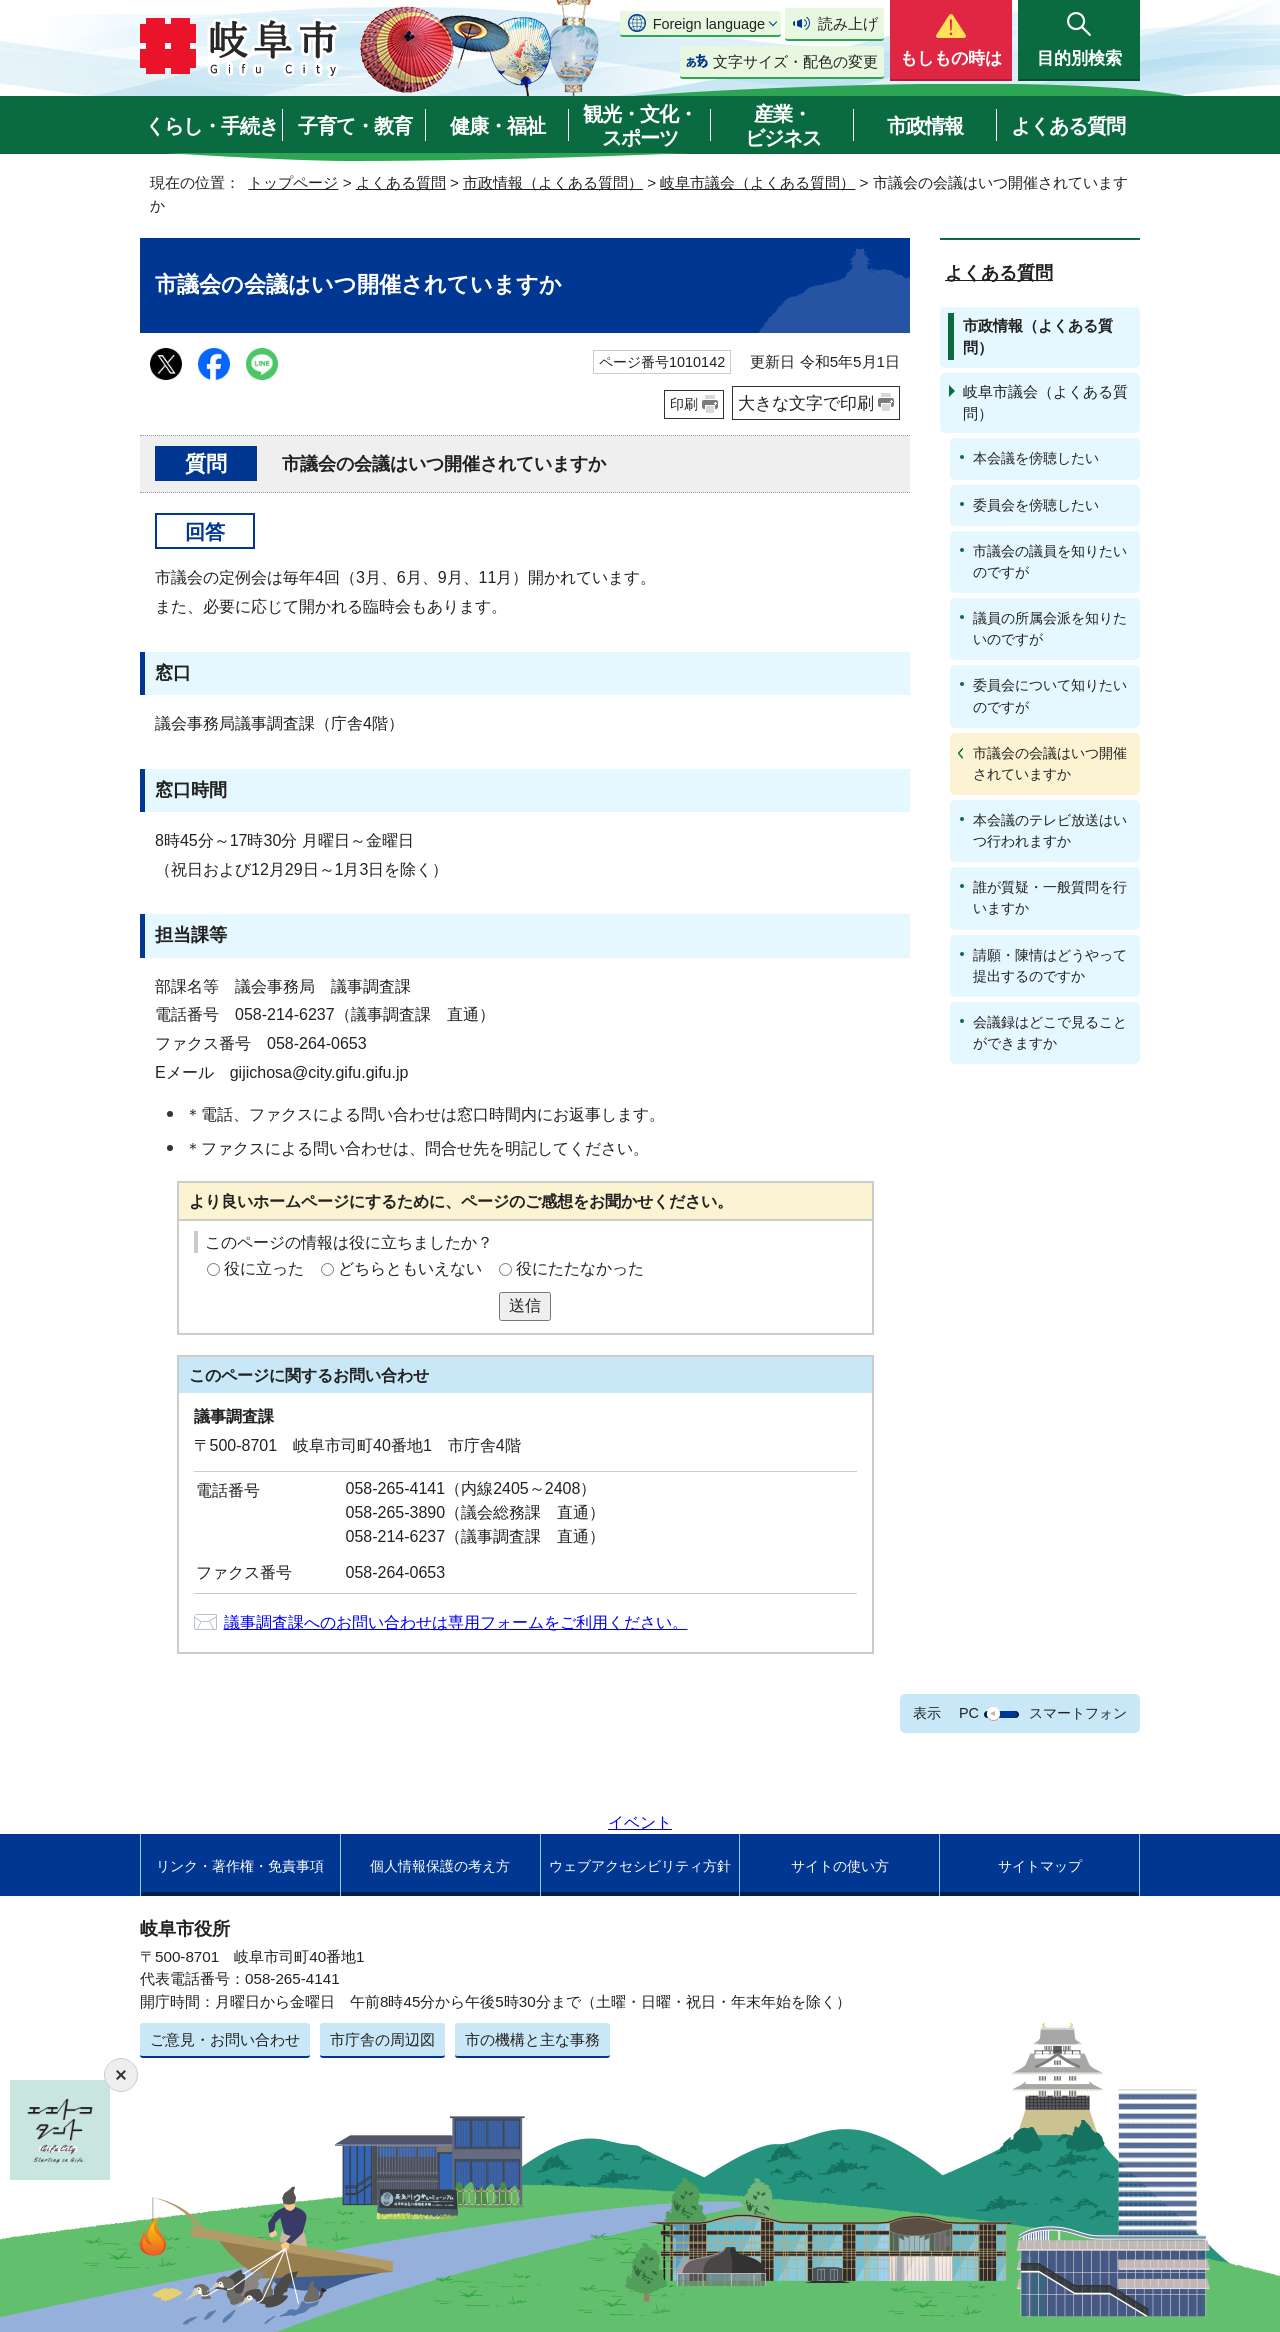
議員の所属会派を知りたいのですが (1050, 628)
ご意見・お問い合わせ (225, 2039)
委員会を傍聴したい (1036, 505)
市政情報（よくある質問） (553, 182)
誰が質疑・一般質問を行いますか (1050, 897)
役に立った (264, 1268)
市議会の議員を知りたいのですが (1050, 561)
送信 (525, 1305)
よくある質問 (1068, 126)
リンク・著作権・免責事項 (240, 1866)
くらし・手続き (211, 126)
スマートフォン (1078, 1713)
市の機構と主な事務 (532, 2039)
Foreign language (709, 24)
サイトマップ (1040, 1866)
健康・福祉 (497, 126)
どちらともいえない (410, 1268)
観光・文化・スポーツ (640, 126)
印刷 (684, 404)
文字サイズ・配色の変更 (795, 61)
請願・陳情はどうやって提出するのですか (1050, 965)
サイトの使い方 (840, 1866)
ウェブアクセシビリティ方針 (640, 1866)
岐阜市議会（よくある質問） (757, 182)
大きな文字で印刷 (806, 403)
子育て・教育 (355, 126)
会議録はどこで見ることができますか (1050, 1032)
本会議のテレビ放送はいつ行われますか (1050, 830)
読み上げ (848, 23)
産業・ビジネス (783, 126)
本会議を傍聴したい (1036, 458)
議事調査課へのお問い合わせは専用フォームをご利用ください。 (456, 1622)
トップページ (293, 182)
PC (969, 1713)
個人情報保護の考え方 (440, 1866)
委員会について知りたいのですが (1050, 695)
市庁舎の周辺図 (382, 2039)
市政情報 (925, 126)
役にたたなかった (580, 1268)
